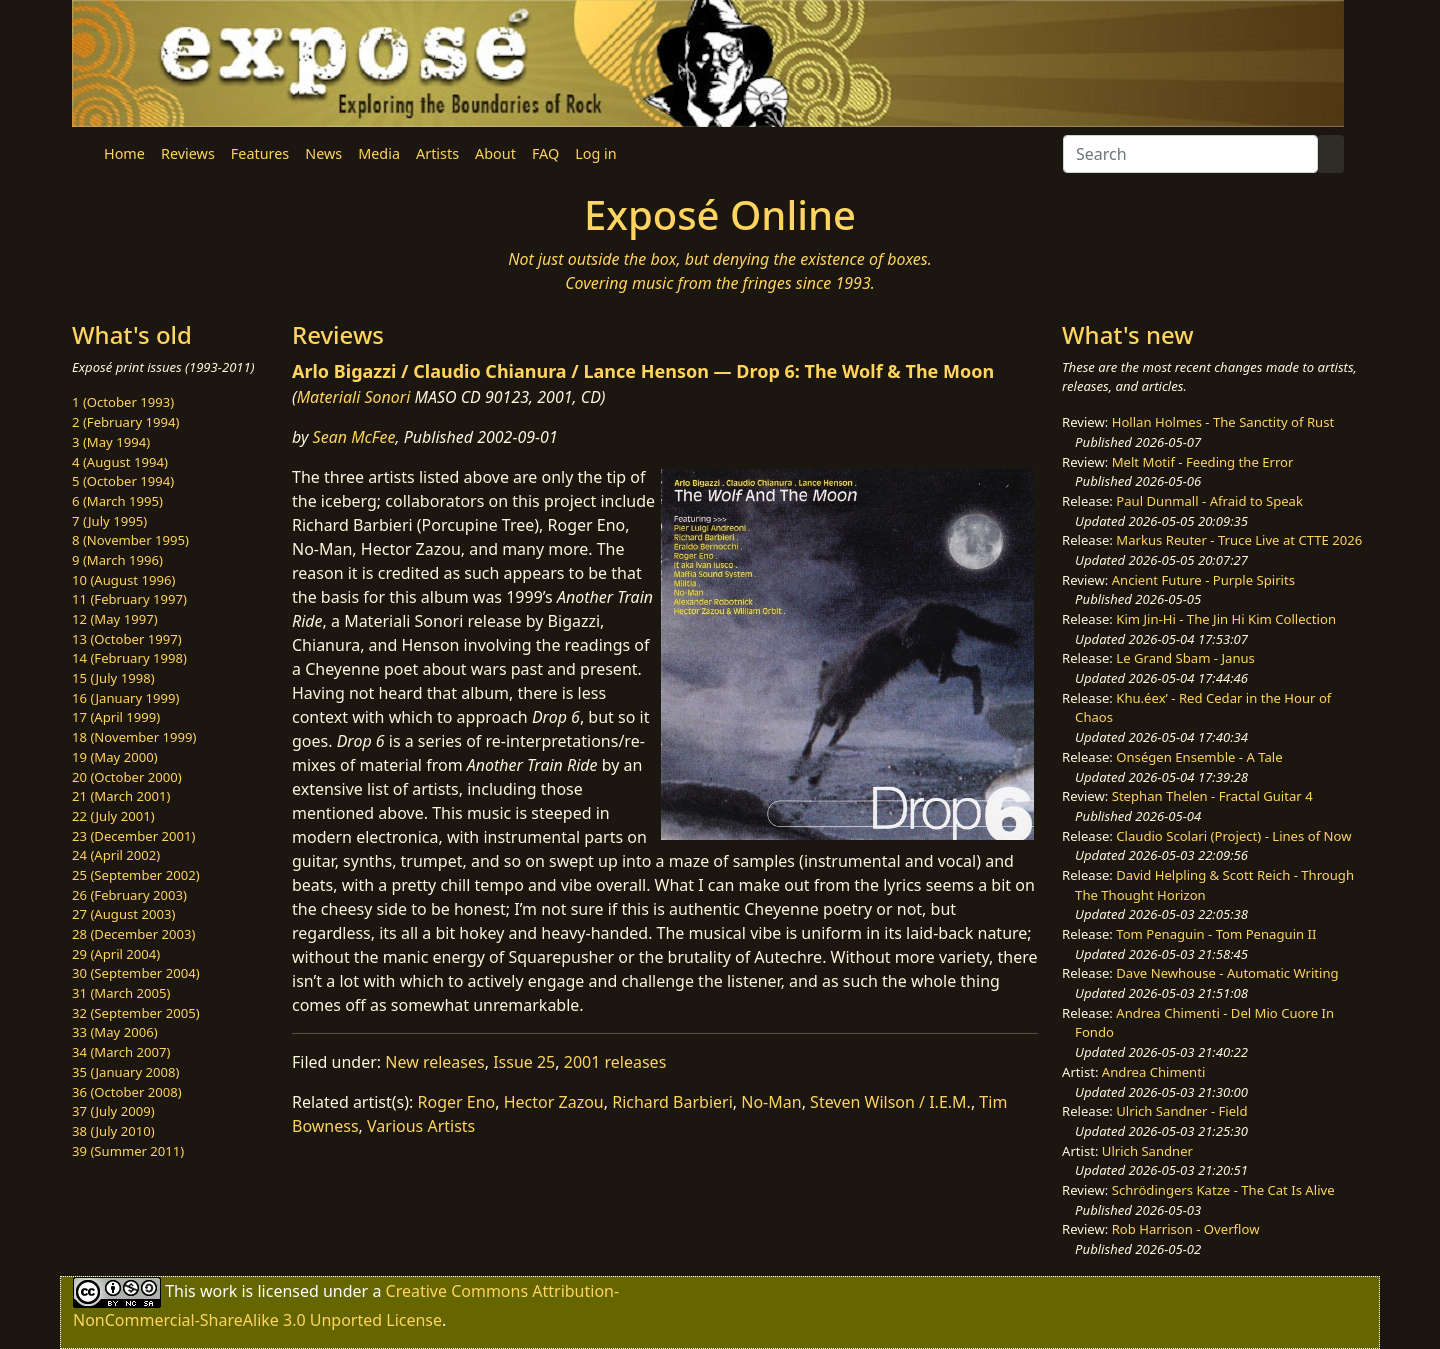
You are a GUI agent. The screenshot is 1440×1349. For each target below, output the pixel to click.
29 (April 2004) (116, 954)
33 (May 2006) (115, 1032)
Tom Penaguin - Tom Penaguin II (1216, 934)
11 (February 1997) (129, 599)
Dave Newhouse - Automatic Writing (1227, 973)
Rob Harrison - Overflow (1186, 1229)
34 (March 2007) (121, 1052)
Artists (437, 153)
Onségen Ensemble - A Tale (1199, 757)
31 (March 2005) (121, 993)
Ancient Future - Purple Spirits (1203, 580)
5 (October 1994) (123, 481)
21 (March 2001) (121, 796)
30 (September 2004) (136, 973)
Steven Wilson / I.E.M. (890, 1102)
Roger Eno (457, 1102)
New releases (434, 1062)
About (495, 153)
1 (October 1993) (123, 402)
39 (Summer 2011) (128, 1151)
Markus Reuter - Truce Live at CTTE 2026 (1239, 540)
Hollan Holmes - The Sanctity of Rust (1223, 422)
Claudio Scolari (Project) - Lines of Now (1233, 836)
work (218, 1291)
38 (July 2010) (113, 1131)
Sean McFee (354, 437)
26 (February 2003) (129, 895)
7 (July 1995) (109, 521)
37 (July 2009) (113, 1111)
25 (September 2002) (136, 875)
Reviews (188, 153)
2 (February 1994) (125, 422)
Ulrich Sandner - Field (1181, 1111)
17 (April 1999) (116, 717)
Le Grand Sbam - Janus (1185, 658)
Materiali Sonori (354, 397)
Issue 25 (524, 1062)
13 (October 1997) (127, 639)
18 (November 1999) (134, 737)
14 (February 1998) (129, 658)
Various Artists (421, 1126)
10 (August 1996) (123, 580)
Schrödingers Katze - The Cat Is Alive (1223, 1190)
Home (124, 153)
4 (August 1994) (120, 462)
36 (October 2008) (127, 1092)
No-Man (771, 1102)
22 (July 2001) (113, 816)
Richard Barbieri (672, 1102)
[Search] (1190, 154)
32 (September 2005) (136, 1013)
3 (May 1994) (111, 442)
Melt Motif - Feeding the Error (1203, 462)
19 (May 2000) (115, 757)
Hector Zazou (554, 1102)
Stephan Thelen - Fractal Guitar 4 (1212, 796)
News (323, 153)
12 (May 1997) (115, 619)
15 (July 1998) (113, 678)
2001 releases (615, 1062)
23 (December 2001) (133, 836)
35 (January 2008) (125, 1072)
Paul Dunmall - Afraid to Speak (1209, 501)
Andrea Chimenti (1154, 1072)
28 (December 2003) (133, 934)
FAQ (545, 153)
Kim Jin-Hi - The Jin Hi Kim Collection (1226, 619)
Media (379, 153)
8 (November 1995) (130, 540)
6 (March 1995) (117, 501)
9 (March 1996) (117, 560)
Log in (595, 153)
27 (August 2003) (123, 914)
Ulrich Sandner (1147, 1151)
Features (260, 153)
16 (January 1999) (125, 698)
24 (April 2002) (116, 855)
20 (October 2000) (127, 777)
